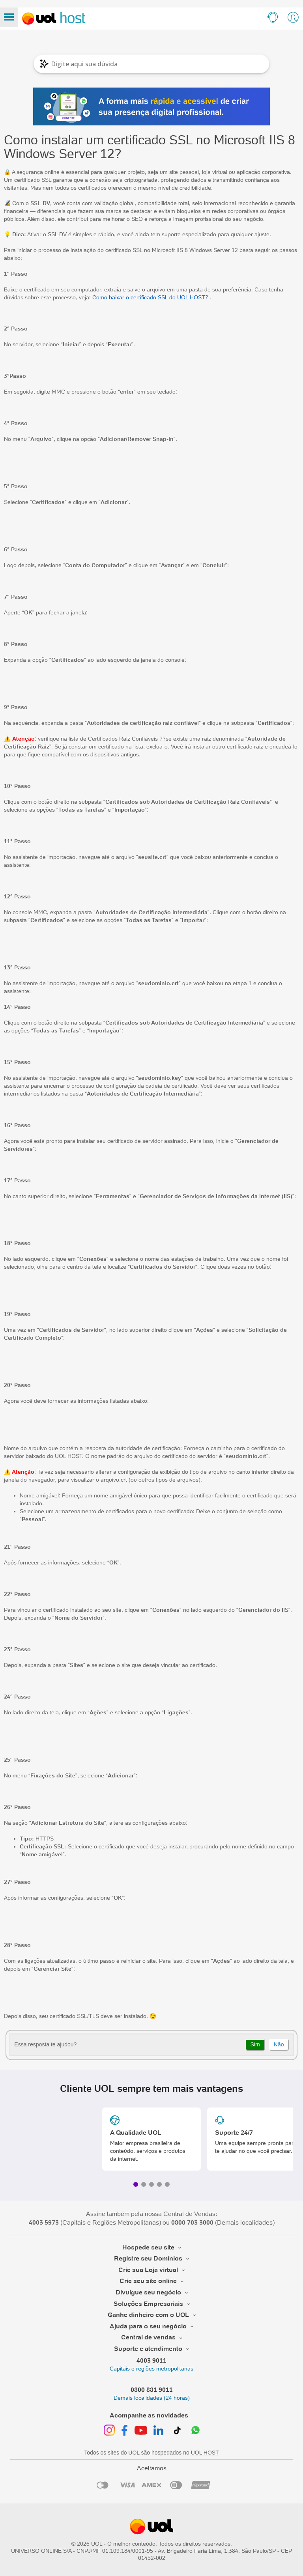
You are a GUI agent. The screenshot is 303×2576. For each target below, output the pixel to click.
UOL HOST (205, 2452)
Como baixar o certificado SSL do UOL (141, 297)
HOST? (199, 297)
